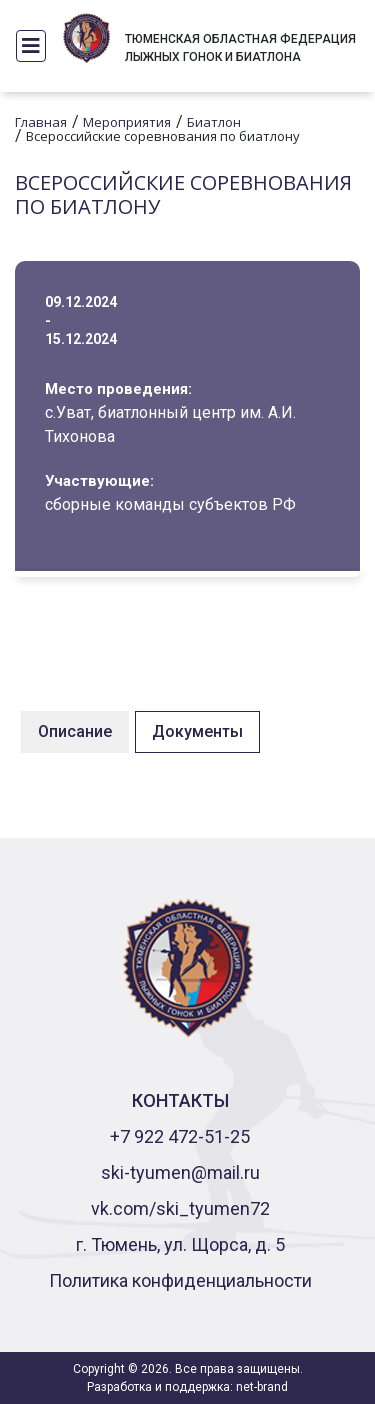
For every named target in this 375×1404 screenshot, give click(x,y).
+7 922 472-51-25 (180, 1136)
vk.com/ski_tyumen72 (180, 1208)
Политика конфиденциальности (180, 1280)
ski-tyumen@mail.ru (180, 1172)
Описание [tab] (75, 731)
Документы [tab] (197, 731)
